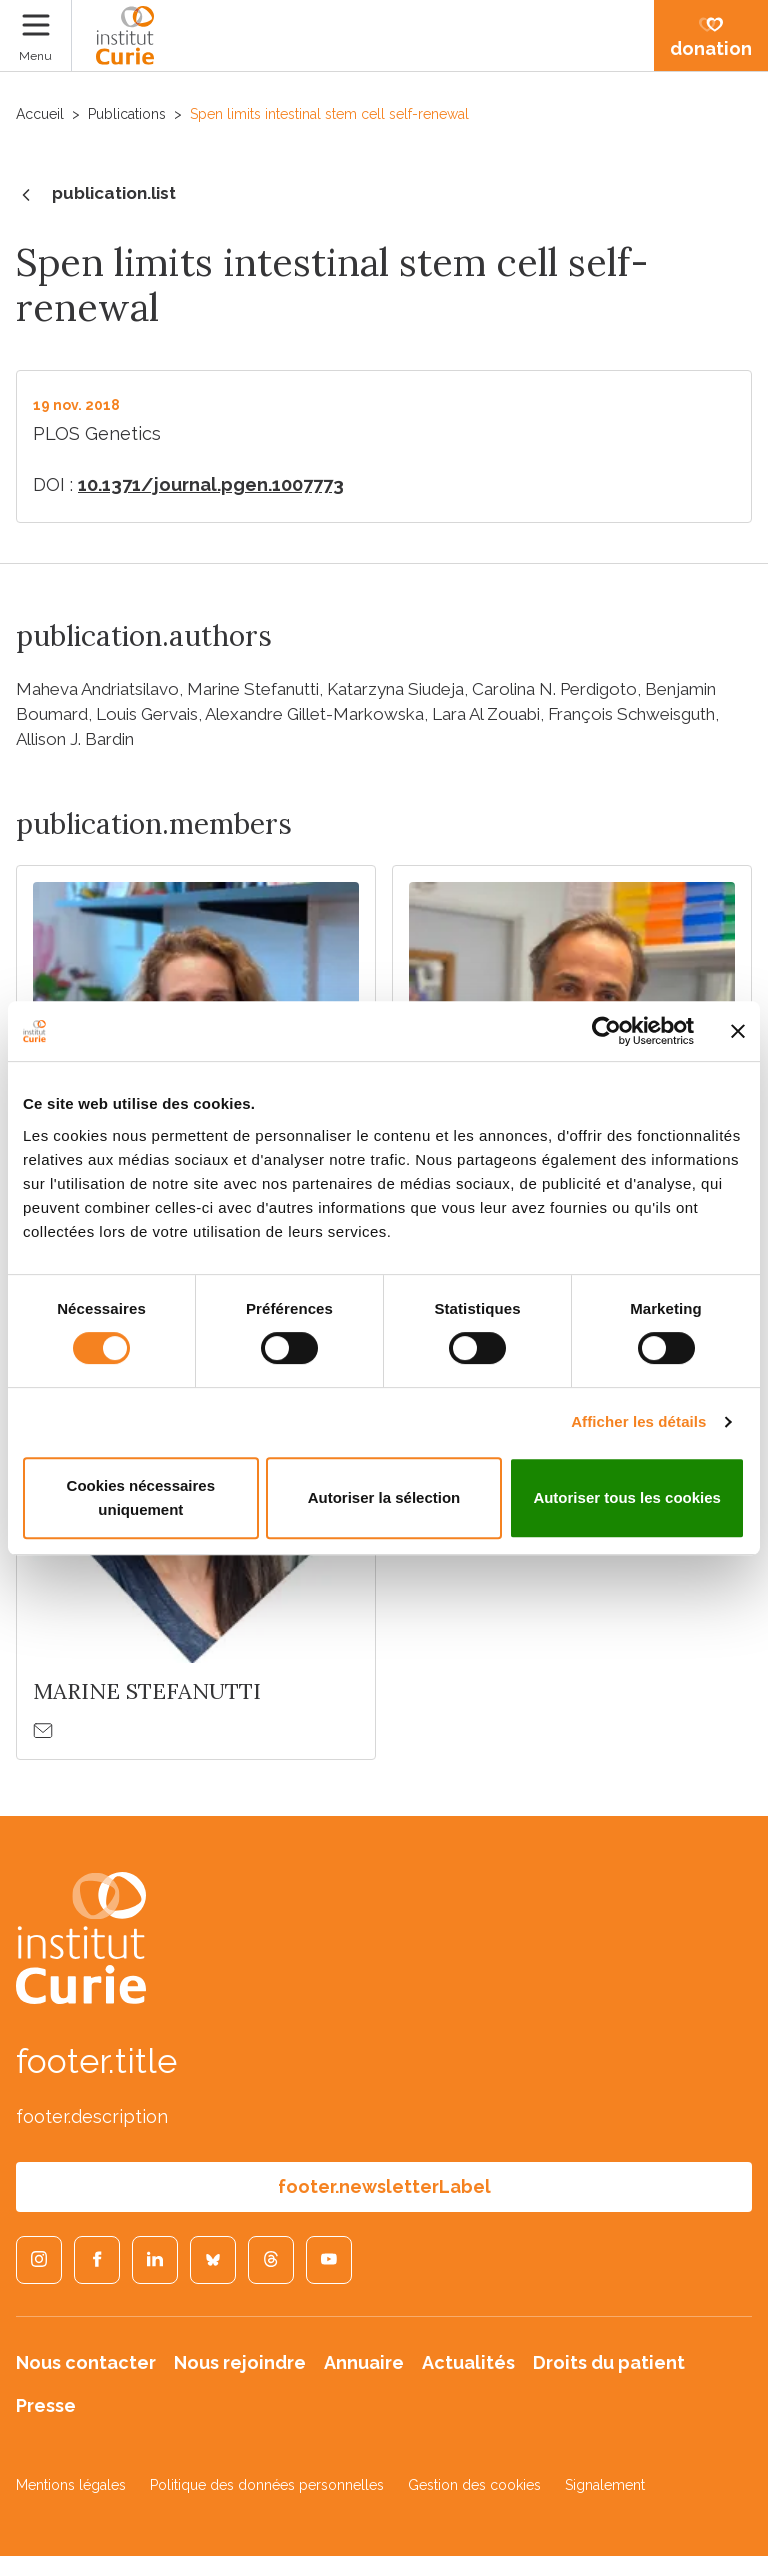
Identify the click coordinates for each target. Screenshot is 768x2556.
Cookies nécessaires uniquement (141, 1497)
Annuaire (364, 2362)
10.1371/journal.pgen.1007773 (211, 484)
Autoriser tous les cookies (627, 1497)
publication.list (96, 195)
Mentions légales (71, 2485)
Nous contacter (86, 2362)
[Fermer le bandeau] (738, 1031)
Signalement (605, 2485)
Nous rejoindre (240, 2362)
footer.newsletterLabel (384, 2186)
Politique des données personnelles (267, 2485)
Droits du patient (609, 2362)
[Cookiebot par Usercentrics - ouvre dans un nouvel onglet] (606, 1031)
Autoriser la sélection (384, 1497)
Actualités (468, 2362)
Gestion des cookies (474, 2485)
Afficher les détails (638, 1421)
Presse (46, 2405)
